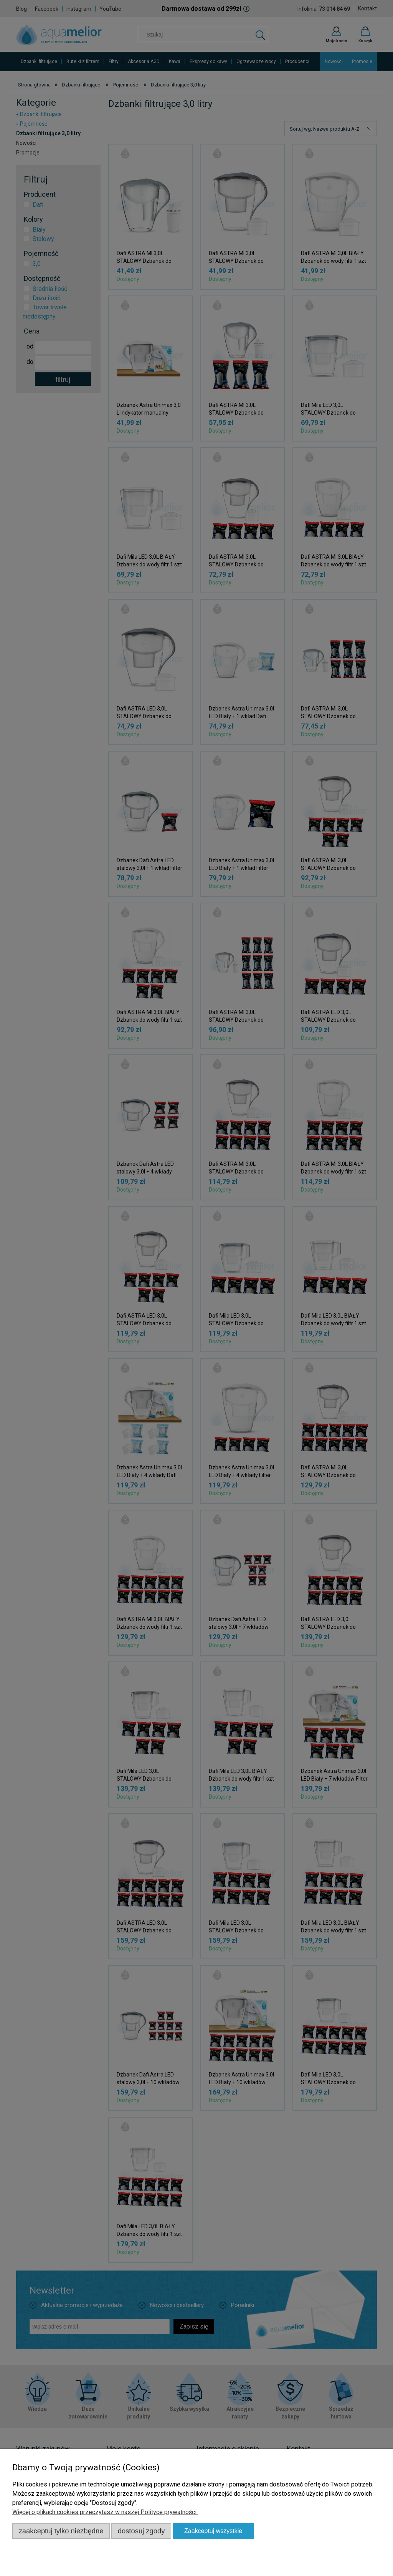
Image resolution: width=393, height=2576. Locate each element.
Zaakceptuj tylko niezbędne (61, 2531)
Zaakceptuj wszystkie (213, 2531)
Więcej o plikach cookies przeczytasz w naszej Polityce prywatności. (105, 2512)
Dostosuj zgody (141, 2531)
